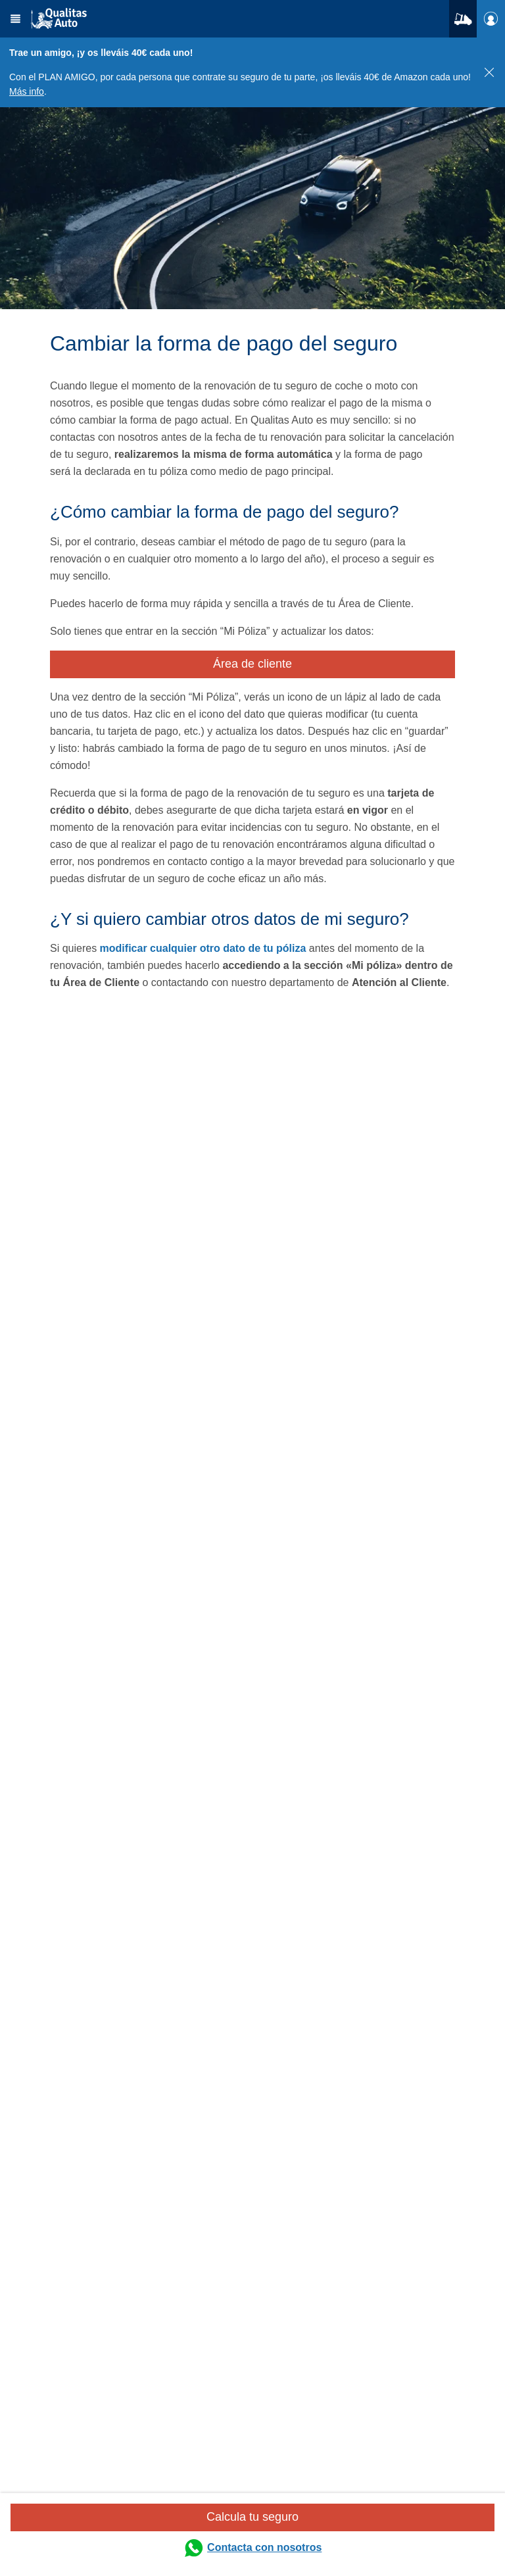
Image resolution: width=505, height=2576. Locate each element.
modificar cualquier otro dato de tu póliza (203, 948)
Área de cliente (252, 663)
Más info (26, 91)
